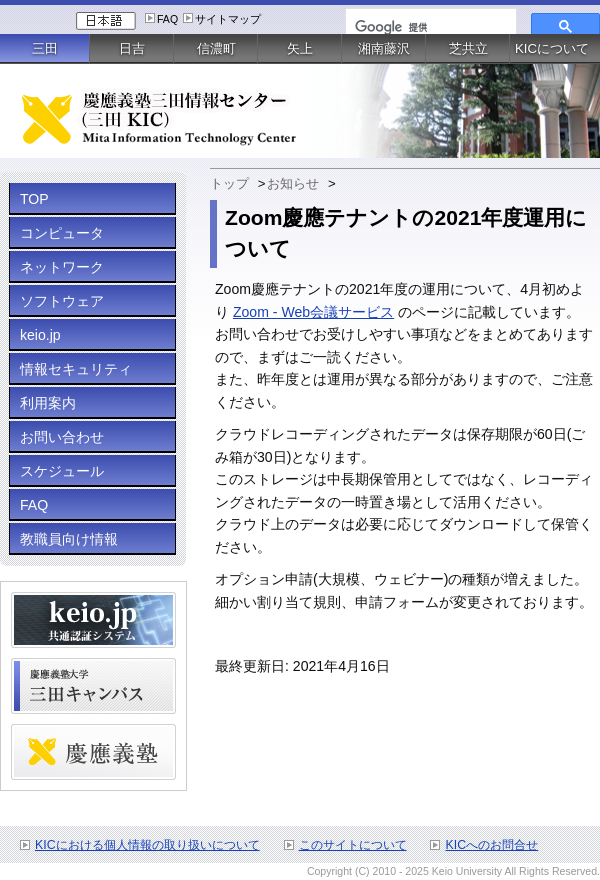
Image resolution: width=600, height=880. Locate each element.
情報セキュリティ (76, 369)
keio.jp (40, 335)
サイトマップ (228, 19)
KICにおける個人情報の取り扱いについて (147, 845)
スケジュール (62, 471)
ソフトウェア (62, 301)
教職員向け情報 (69, 539)
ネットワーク (62, 267)
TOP (34, 199)
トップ (229, 183)
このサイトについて (353, 845)
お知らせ (293, 183)
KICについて (552, 48)
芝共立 (468, 48)
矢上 (300, 48)
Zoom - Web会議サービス (313, 312)
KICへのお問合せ (491, 845)
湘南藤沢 (384, 48)
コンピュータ (62, 233)
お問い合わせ (62, 437)
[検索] (429, 27)
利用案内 (48, 403)
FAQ (167, 19)
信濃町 (216, 48)
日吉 (132, 48)
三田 (45, 48)
